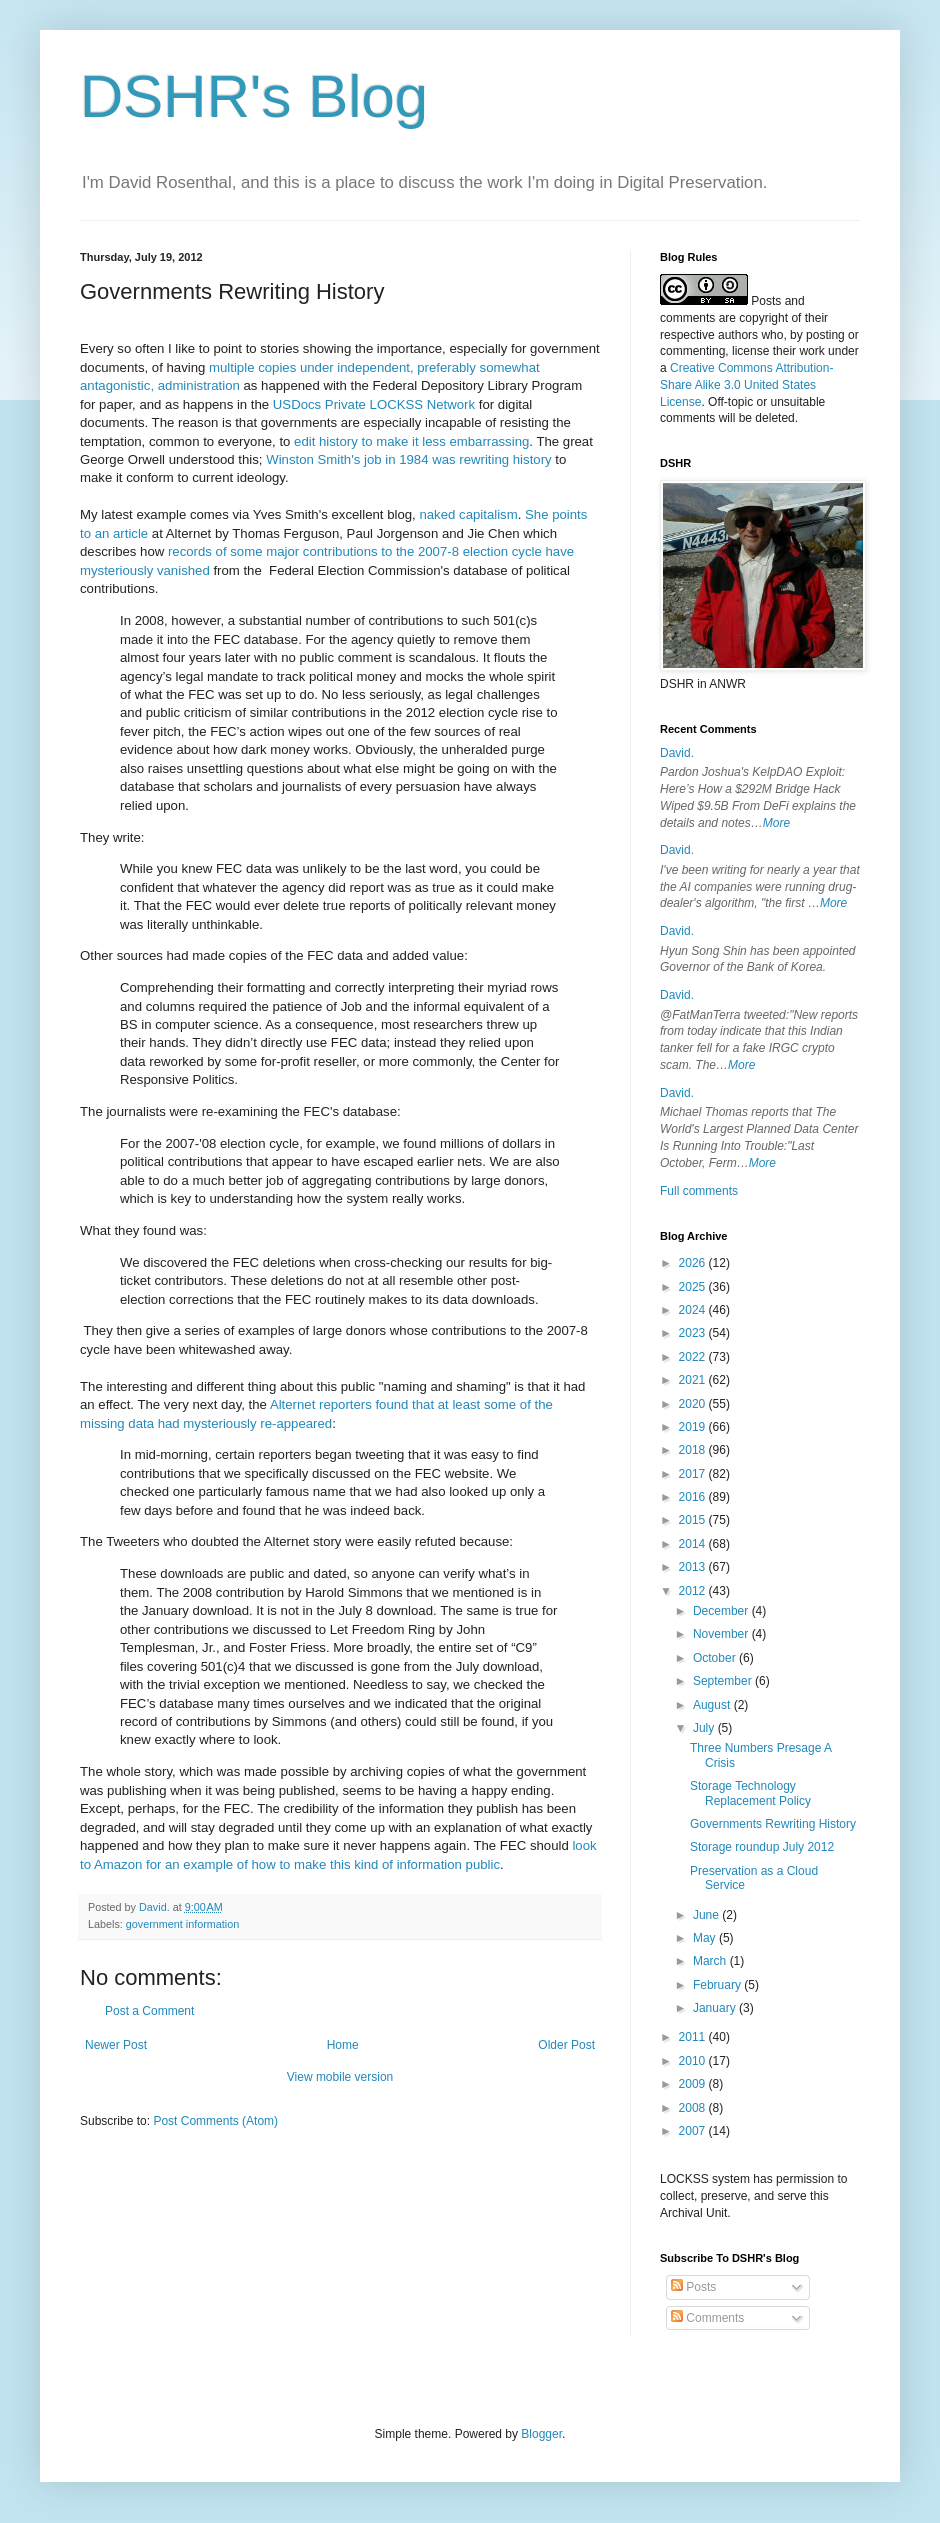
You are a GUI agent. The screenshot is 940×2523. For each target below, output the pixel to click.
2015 (694, 1520)
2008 (694, 2108)
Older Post (566, 2045)
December (722, 1611)
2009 (694, 2084)
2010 (694, 2061)
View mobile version (340, 2077)
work (811, 351)
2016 (694, 1497)
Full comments (699, 1191)
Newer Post (116, 2045)
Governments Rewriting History (773, 1824)
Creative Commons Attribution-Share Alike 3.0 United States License (746, 385)
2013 (694, 1567)
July (705, 1728)
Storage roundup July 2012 (762, 1847)
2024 (694, 1310)
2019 (694, 1427)
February (718, 1985)
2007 (694, 2131)
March (711, 1961)
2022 (694, 1357)
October (716, 1658)
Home (343, 2045)
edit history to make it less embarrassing (411, 441)
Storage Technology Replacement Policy (750, 1793)
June (707, 1915)
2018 (694, 1450)
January (716, 2008)
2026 (694, 1263)
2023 (694, 1333)
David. (677, 753)
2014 (694, 1544)
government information (182, 1924)
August (713, 1705)
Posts (693, 2287)
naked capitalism (468, 514)
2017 (694, 1474)
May (706, 1938)
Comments (707, 2318)
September (724, 1681)
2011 (694, 2037)
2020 (694, 1404)
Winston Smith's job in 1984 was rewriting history (408, 459)
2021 (694, 1380)
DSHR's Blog (254, 96)
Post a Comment (149, 2011)
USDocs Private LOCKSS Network (374, 404)
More (776, 823)
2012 (694, 1591)
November (722, 1634)
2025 (694, 1287)
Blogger (541, 2434)
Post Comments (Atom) (215, 2121)
